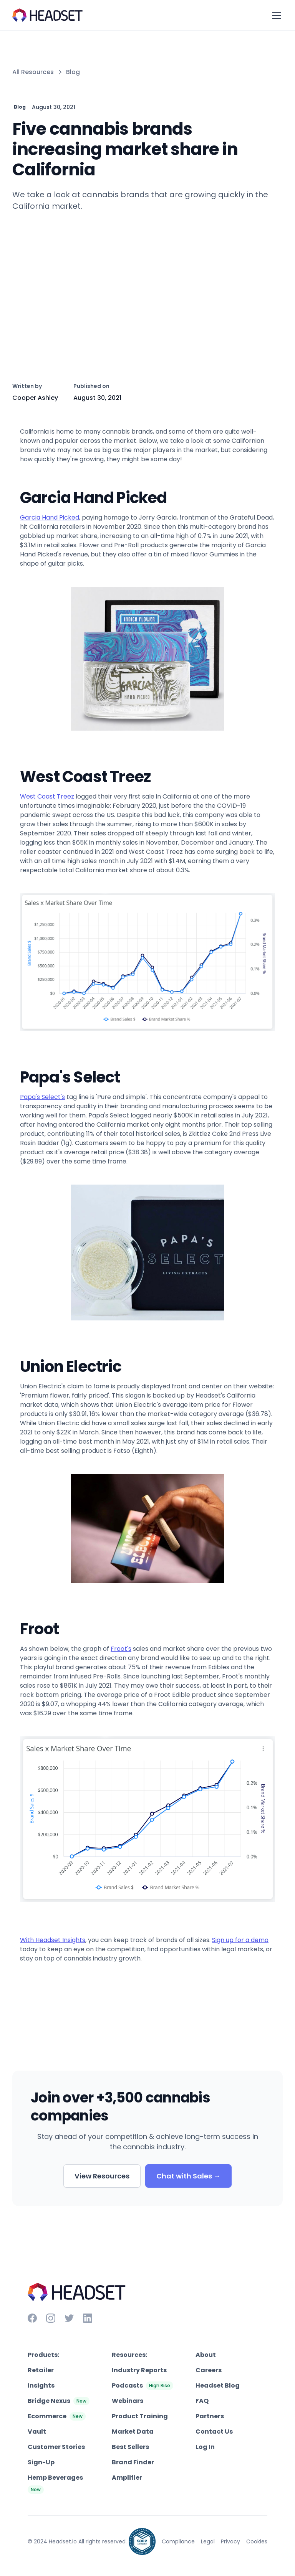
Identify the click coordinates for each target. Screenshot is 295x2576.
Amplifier (127, 2477)
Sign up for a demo (240, 1940)
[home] (47, 15)
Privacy (230, 2541)
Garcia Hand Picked (49, 517)
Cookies (256, 2541)
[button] (275, 15)
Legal (208, 2541)
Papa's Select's (42, 1096)
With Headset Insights (52, 1940)
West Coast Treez (47, 796)
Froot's (121, 1648)
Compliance (178, 2541)
